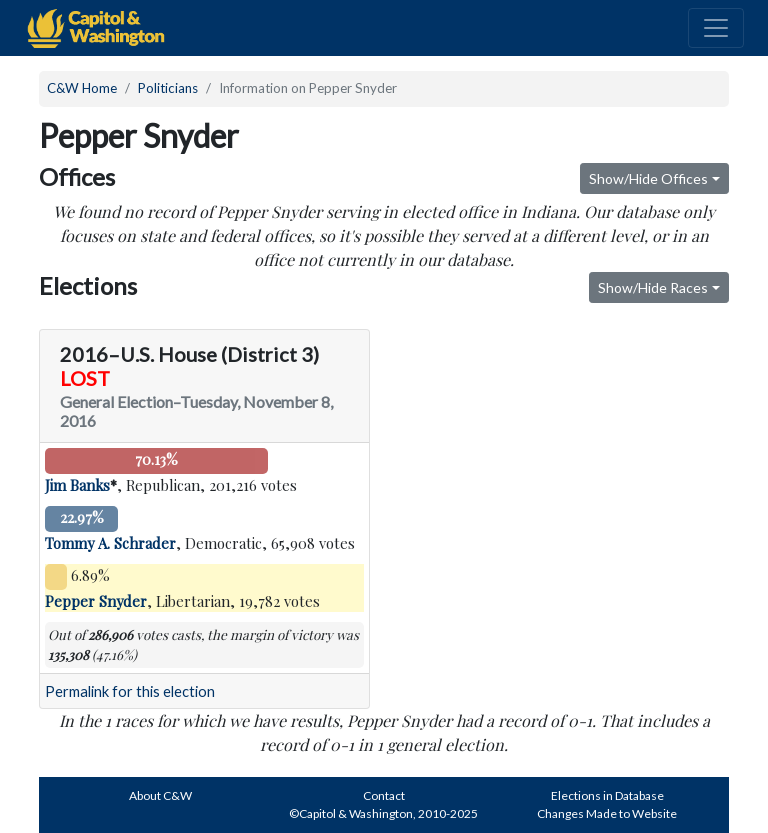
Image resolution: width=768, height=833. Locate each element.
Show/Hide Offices (648, 178)
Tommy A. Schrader (110, 543)
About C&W (160, 795)
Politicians (168, 88)
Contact (384, 795)
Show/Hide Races (653, 287)
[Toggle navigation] (716, 28)
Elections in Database (607, 795)
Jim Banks (77, 485)
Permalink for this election (130, 691)
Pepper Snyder (96, 601)
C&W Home (82, 88)
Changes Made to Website (607, 813)
